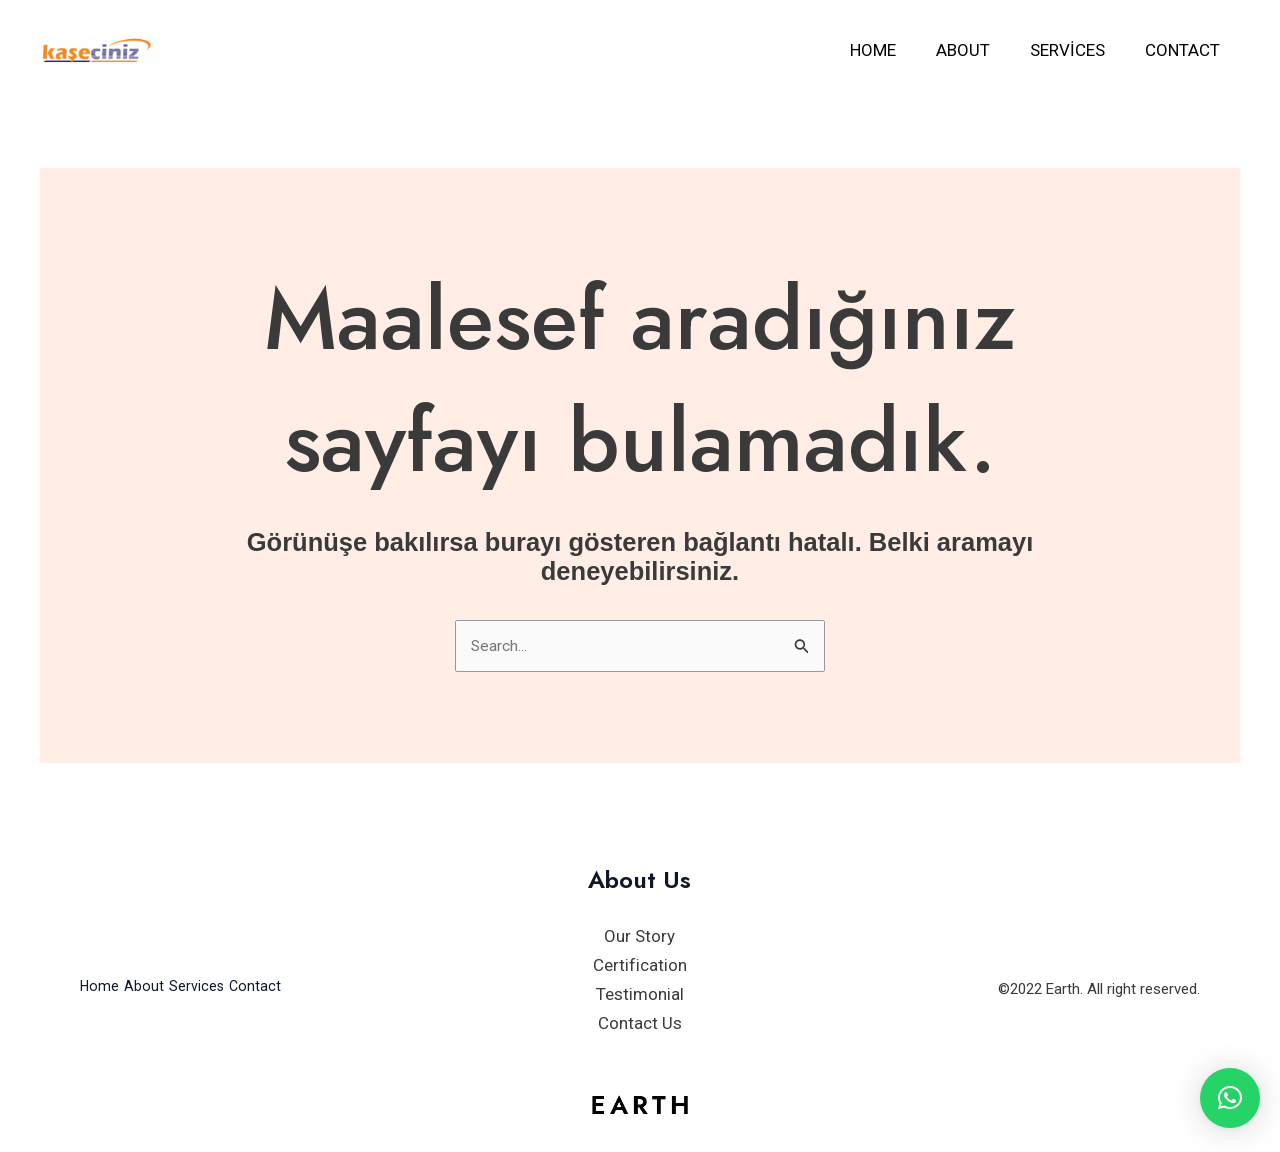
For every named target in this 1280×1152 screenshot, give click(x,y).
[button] (1230, 1098)
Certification (640, 968)
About (978, 50)
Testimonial (640, 996)
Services (1076, 50)
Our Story (639, 939)
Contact (1185, 50)
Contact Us (640, 1025)
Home (894, 50)
